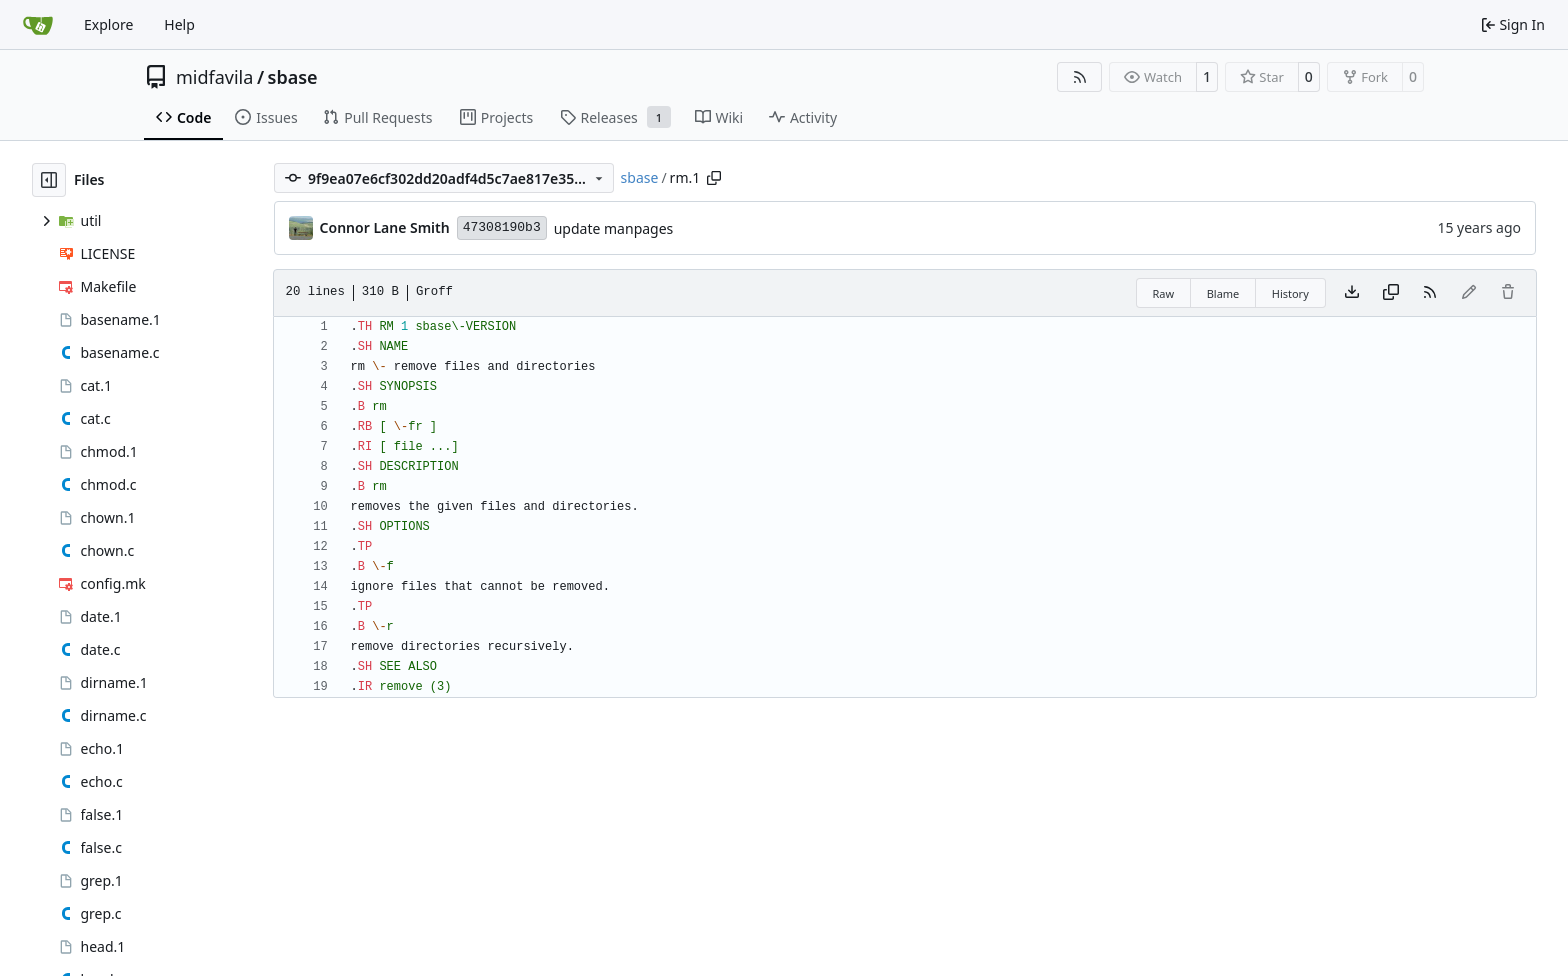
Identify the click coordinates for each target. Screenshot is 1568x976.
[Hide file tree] (49, 180)
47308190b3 (502, 227)
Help (179, 24)
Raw (1164, 293)
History (1290, 293)
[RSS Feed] (1080, 77)
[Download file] (1352, 293)
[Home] (38, 25)
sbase (293, 77)
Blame (1223, 293)
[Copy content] (1391, 293)
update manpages (614, 228)
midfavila (214, 77)
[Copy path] (714, 178)
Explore (108, 24)
